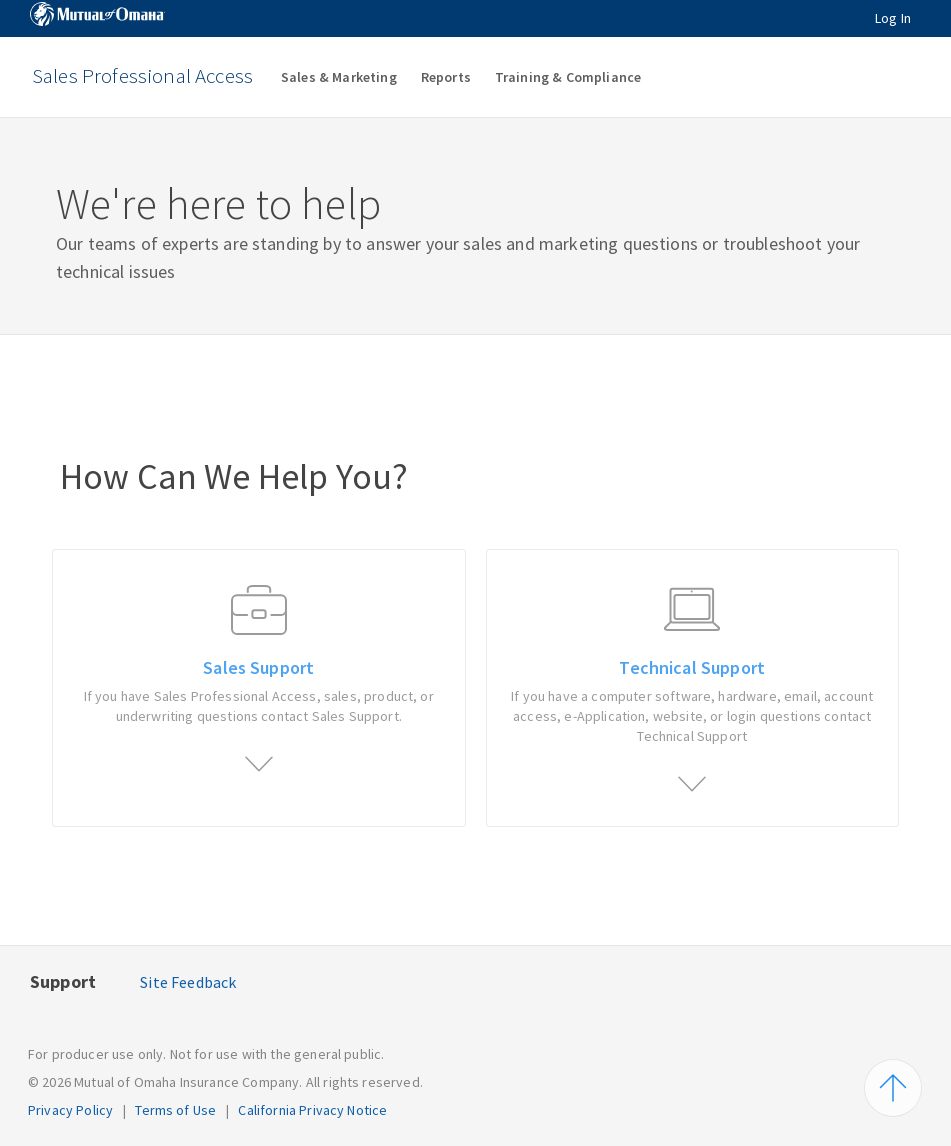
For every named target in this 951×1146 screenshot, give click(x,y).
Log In (893, 18)
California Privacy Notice (312, 1110)
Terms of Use (175, 1110)
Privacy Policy (70, 1110)
